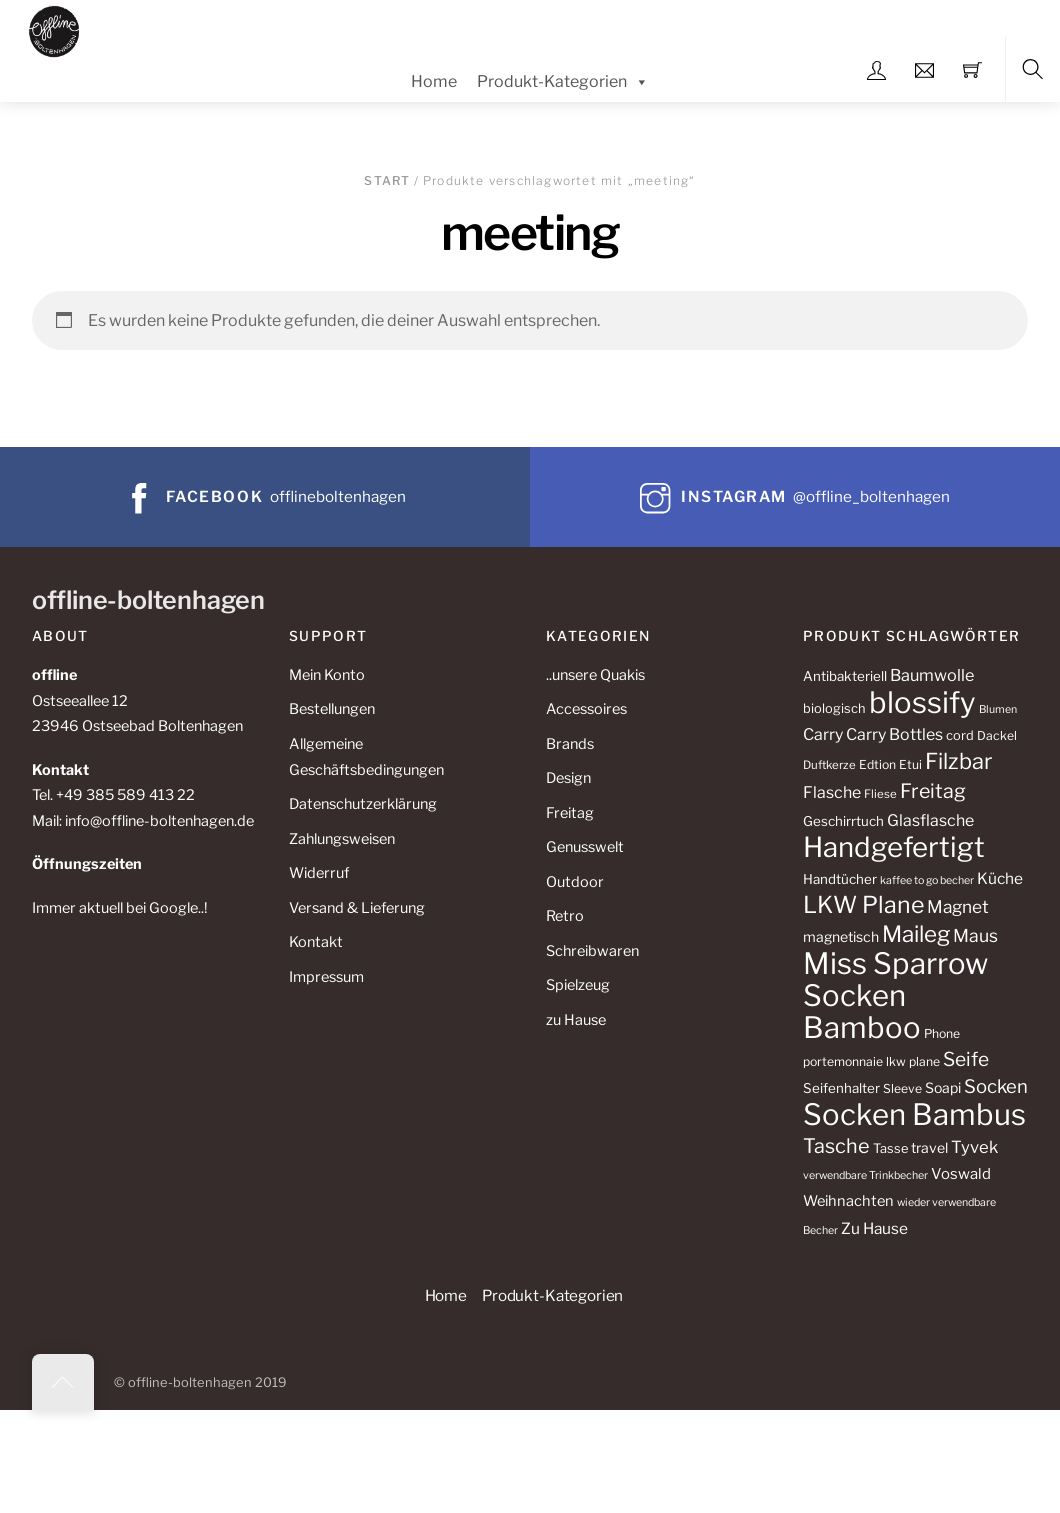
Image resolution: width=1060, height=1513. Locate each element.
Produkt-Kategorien (563, 82)
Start (387, 180)
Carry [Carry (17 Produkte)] (823, 734)
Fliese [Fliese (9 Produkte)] (880, 794)
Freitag (570, 813)
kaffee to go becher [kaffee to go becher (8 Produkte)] (927, 880)
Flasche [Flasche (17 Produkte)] (832, 792)
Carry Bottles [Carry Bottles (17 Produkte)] (894, 734)
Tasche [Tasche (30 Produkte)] (836, 1146)
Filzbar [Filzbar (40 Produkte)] (958, 761)
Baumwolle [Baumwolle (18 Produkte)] (932, 675)
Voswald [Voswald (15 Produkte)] (961, 1174)
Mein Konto (327, 675)
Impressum (326, 977)
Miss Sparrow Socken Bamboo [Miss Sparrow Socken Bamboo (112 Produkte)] (895, 995)
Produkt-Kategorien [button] (552, 1295)
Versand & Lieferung (357, 908)
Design (568, 778)
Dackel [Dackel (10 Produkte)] (997, 735)
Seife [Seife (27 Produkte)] (966, 1059)
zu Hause (576, 1020)
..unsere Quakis (595, 675)
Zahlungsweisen (342, 839)
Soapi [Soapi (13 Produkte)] (943, 1087)
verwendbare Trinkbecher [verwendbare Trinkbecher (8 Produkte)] (865, 1175)
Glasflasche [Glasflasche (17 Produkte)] (930, 820)
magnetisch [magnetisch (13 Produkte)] (841, 936)
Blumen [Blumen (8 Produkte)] (998, 709)
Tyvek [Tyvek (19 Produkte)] (974, 1147)
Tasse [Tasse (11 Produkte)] (890, 1148)
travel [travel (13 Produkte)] (929, 1147)
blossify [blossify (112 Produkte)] (922, 702)
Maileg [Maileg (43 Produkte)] (916, 934)
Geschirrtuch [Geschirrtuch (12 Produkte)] (843, 821)
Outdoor (575, 882)
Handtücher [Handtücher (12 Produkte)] (840, 879)
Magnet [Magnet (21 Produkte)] (958, 906)
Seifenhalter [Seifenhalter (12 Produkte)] (841, 1088)
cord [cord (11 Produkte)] (960, 735)
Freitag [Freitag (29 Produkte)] (933, 791)
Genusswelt (585, 847)
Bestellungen (332, 709)
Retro (565, 916)
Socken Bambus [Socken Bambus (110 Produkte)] (914, 1114)
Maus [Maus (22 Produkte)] (975, 935)
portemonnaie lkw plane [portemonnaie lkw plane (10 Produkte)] (871, 1061)
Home (434, 81)
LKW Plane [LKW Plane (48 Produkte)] (863, 905)
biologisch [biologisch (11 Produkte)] (834, 708)
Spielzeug (578, 985)
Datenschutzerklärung (363, 804)
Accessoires (586, 709)
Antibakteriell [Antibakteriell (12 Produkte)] (845, 676)
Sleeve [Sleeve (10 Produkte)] (902, 1088)
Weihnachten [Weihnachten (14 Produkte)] (848, 1201)
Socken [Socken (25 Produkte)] (996, 1086)
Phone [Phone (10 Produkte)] (942, 1033)
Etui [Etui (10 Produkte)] (910, 764)
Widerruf (319, 873)
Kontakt (316, 942)
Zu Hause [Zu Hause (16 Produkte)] (874, 1228)
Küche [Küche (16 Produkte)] (1000, 878)
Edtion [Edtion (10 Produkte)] (877, 764)
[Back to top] (63, 1382)
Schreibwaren (592, 951)
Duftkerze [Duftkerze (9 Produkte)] (829, 765)
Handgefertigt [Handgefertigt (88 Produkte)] (894, 847)
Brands (570, 744)
